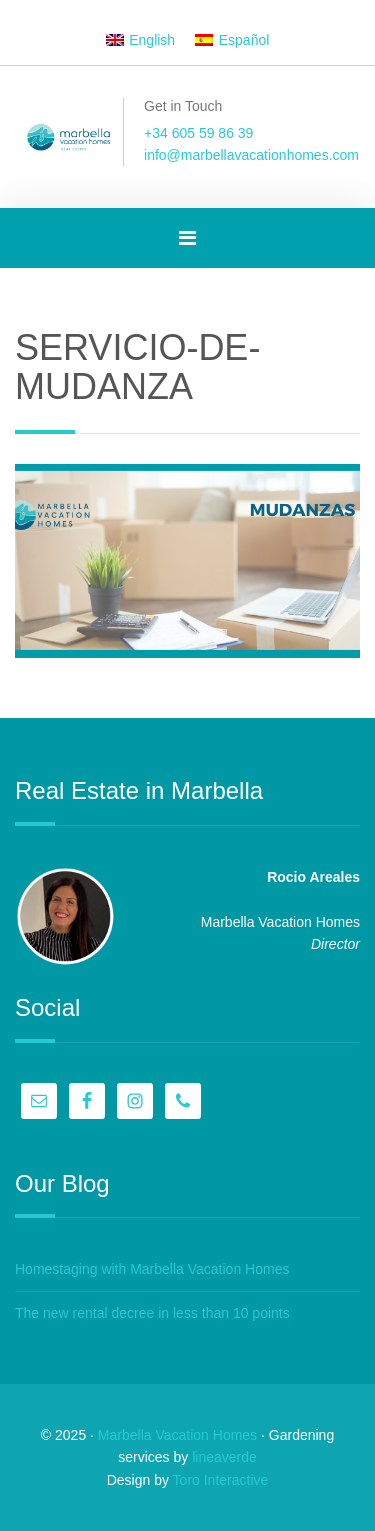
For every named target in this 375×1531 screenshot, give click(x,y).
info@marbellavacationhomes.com (251, 155)
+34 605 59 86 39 (198, 133)
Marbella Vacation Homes (177, 1435)
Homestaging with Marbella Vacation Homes (152, 1269)
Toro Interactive (221, 1480)
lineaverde (224, 1457)
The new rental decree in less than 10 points (152, 1313)
